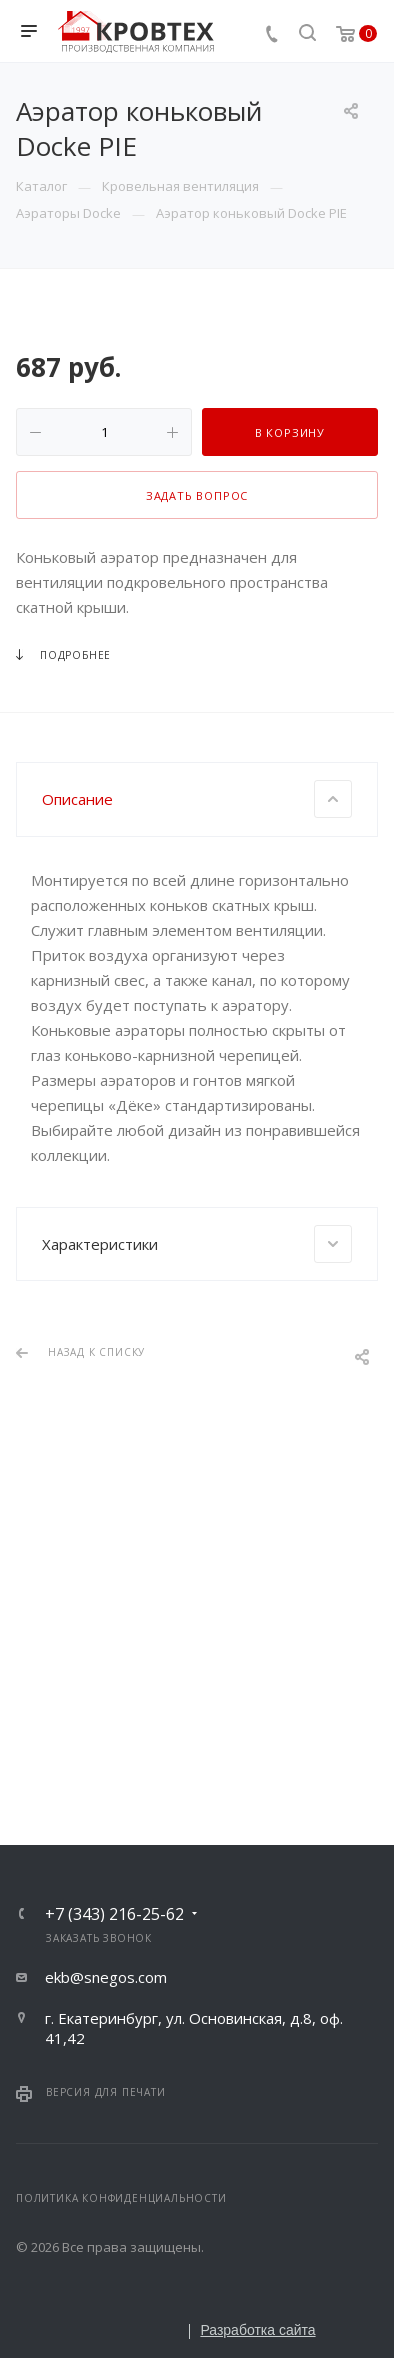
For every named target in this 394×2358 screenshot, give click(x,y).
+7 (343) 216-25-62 (114, 1914)
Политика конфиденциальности (121, 2198)
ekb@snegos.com (106, 1977)
